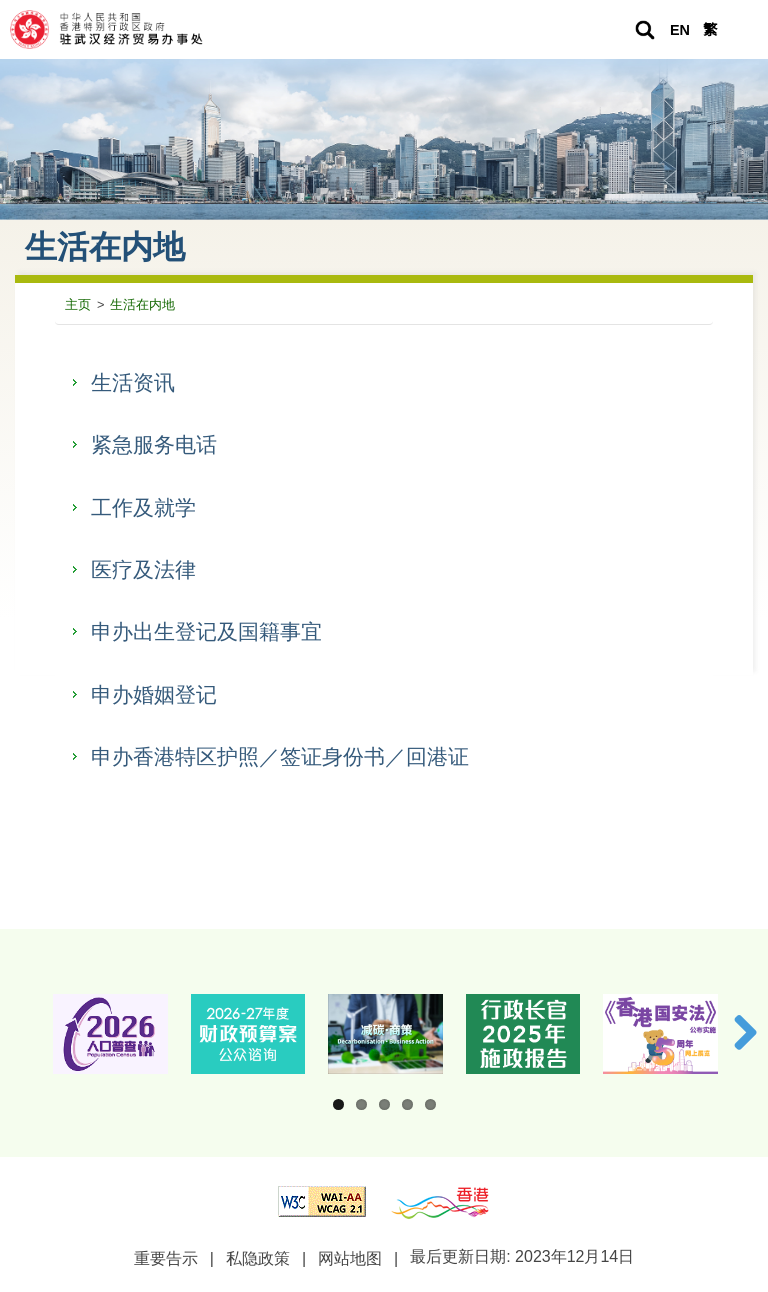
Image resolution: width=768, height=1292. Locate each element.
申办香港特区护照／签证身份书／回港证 (280, 756)
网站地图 (350, 1258)
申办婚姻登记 (154, 694)
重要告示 (166, 1258)
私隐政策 (258, 1258)
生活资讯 (133, 382)
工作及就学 (143, 507)
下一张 (738, 1032)
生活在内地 (142, 304)
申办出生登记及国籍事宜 (206, 631)
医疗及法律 (143, 569)
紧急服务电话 (154, 444)
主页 (78, 304)
